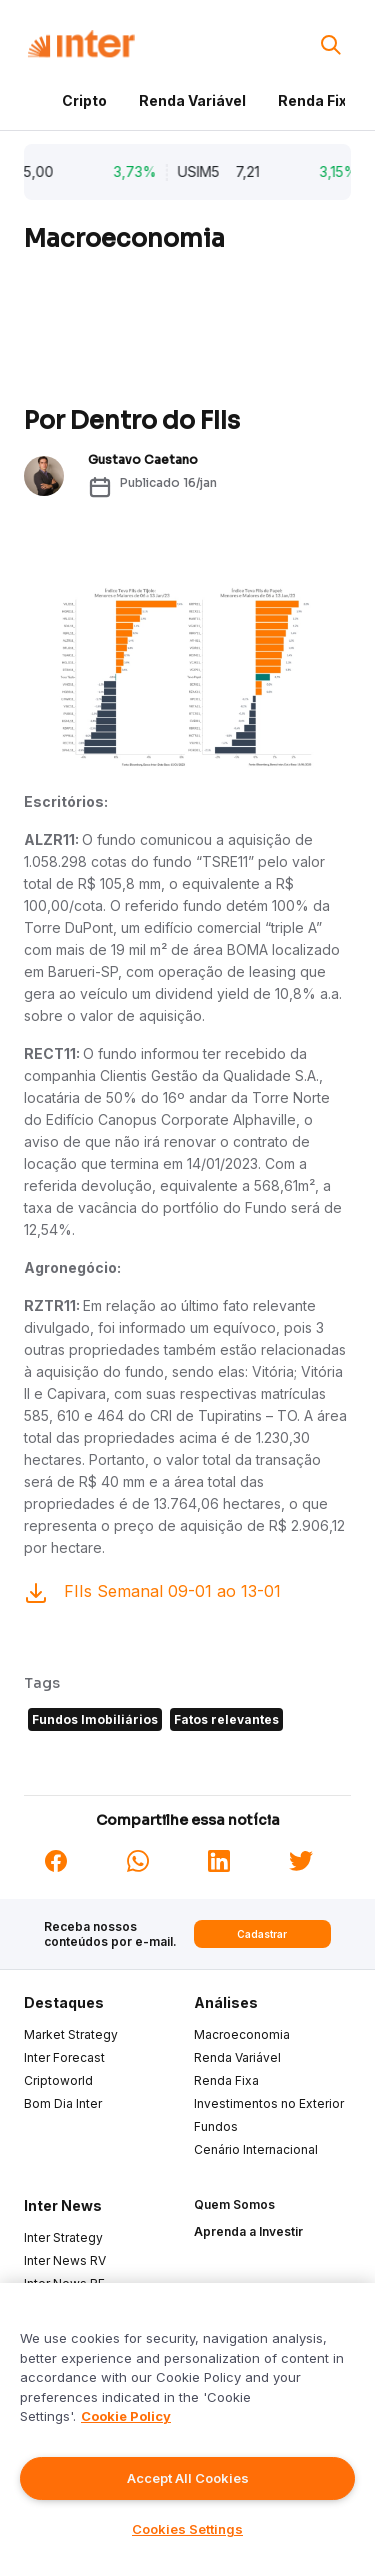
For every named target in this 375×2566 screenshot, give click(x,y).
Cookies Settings (187, 2529)
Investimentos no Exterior (269, 2103)
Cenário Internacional (256, 2149)
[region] (187, 2424)
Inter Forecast (64, 2057)
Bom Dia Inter (63, 2103)
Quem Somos (234, 2204)
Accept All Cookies (188, 2478)
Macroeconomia (242, 2034)
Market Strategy (71, 2034)
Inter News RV (65, 2260)
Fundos (216, 2126)
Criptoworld (58, 2080)
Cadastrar (262, 1934)
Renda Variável (192, 100)
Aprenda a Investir (248, 2231)
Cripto (84, 100)
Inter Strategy (63, 2237)
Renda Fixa (317, 100)
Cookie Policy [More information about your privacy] (126, 2416)
